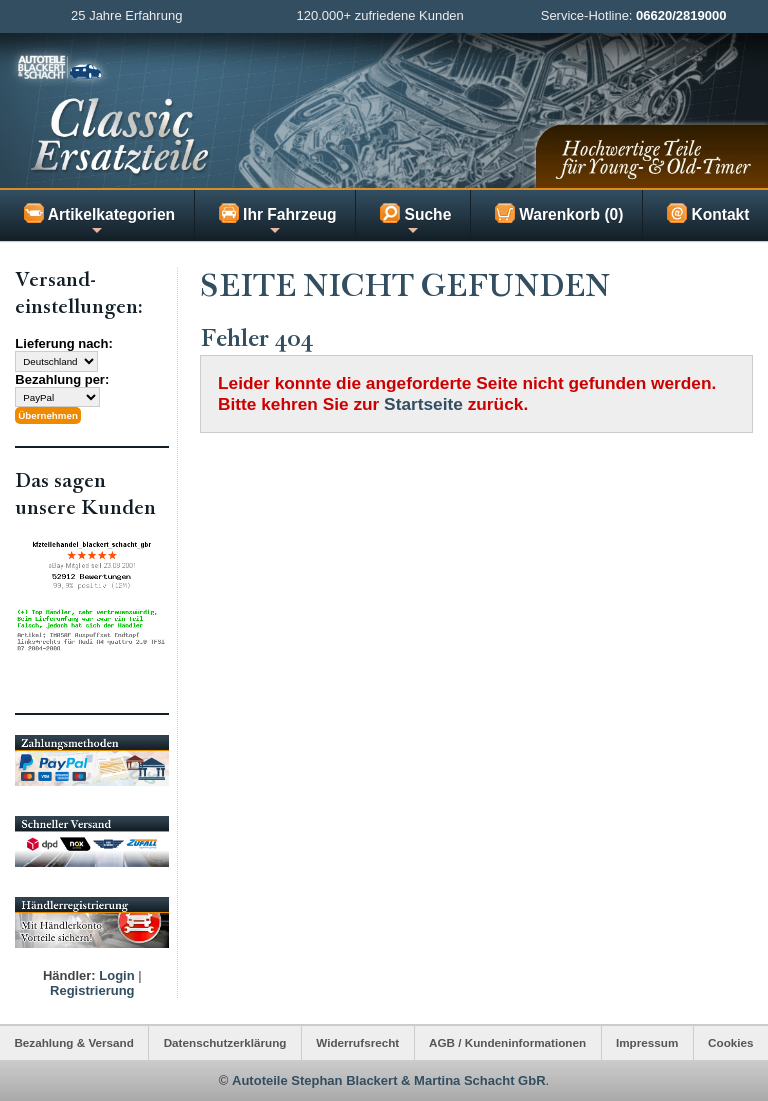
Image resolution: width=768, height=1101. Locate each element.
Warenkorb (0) (559, 213)
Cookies (730, 1042)
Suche (415, 220)
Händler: (69, 975)
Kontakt (708, 213)
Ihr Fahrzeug (278, 220)
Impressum (647, 1042)
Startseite (423, 404)
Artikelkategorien (99, 220)
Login (116, 975)
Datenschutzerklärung (225, 1042)
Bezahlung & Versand (74, 1042)
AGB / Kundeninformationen (507, 1042)
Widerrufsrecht (357, 1042)
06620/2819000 (681, 15)
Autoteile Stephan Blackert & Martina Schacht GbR (389, 1080)
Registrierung (92, 990)
